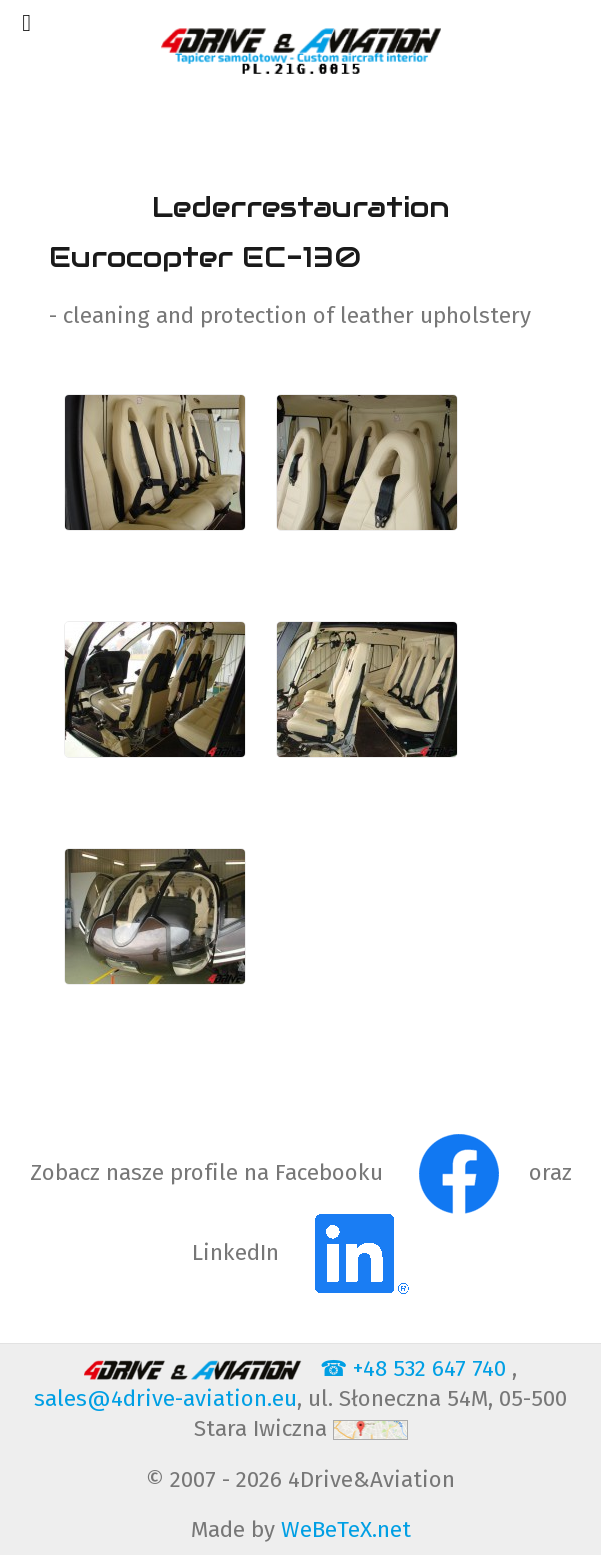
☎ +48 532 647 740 (416, 1368)
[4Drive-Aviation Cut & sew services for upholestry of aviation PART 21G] (300, 50)
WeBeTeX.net (346, 1529)
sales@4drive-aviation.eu (165, 1398)
